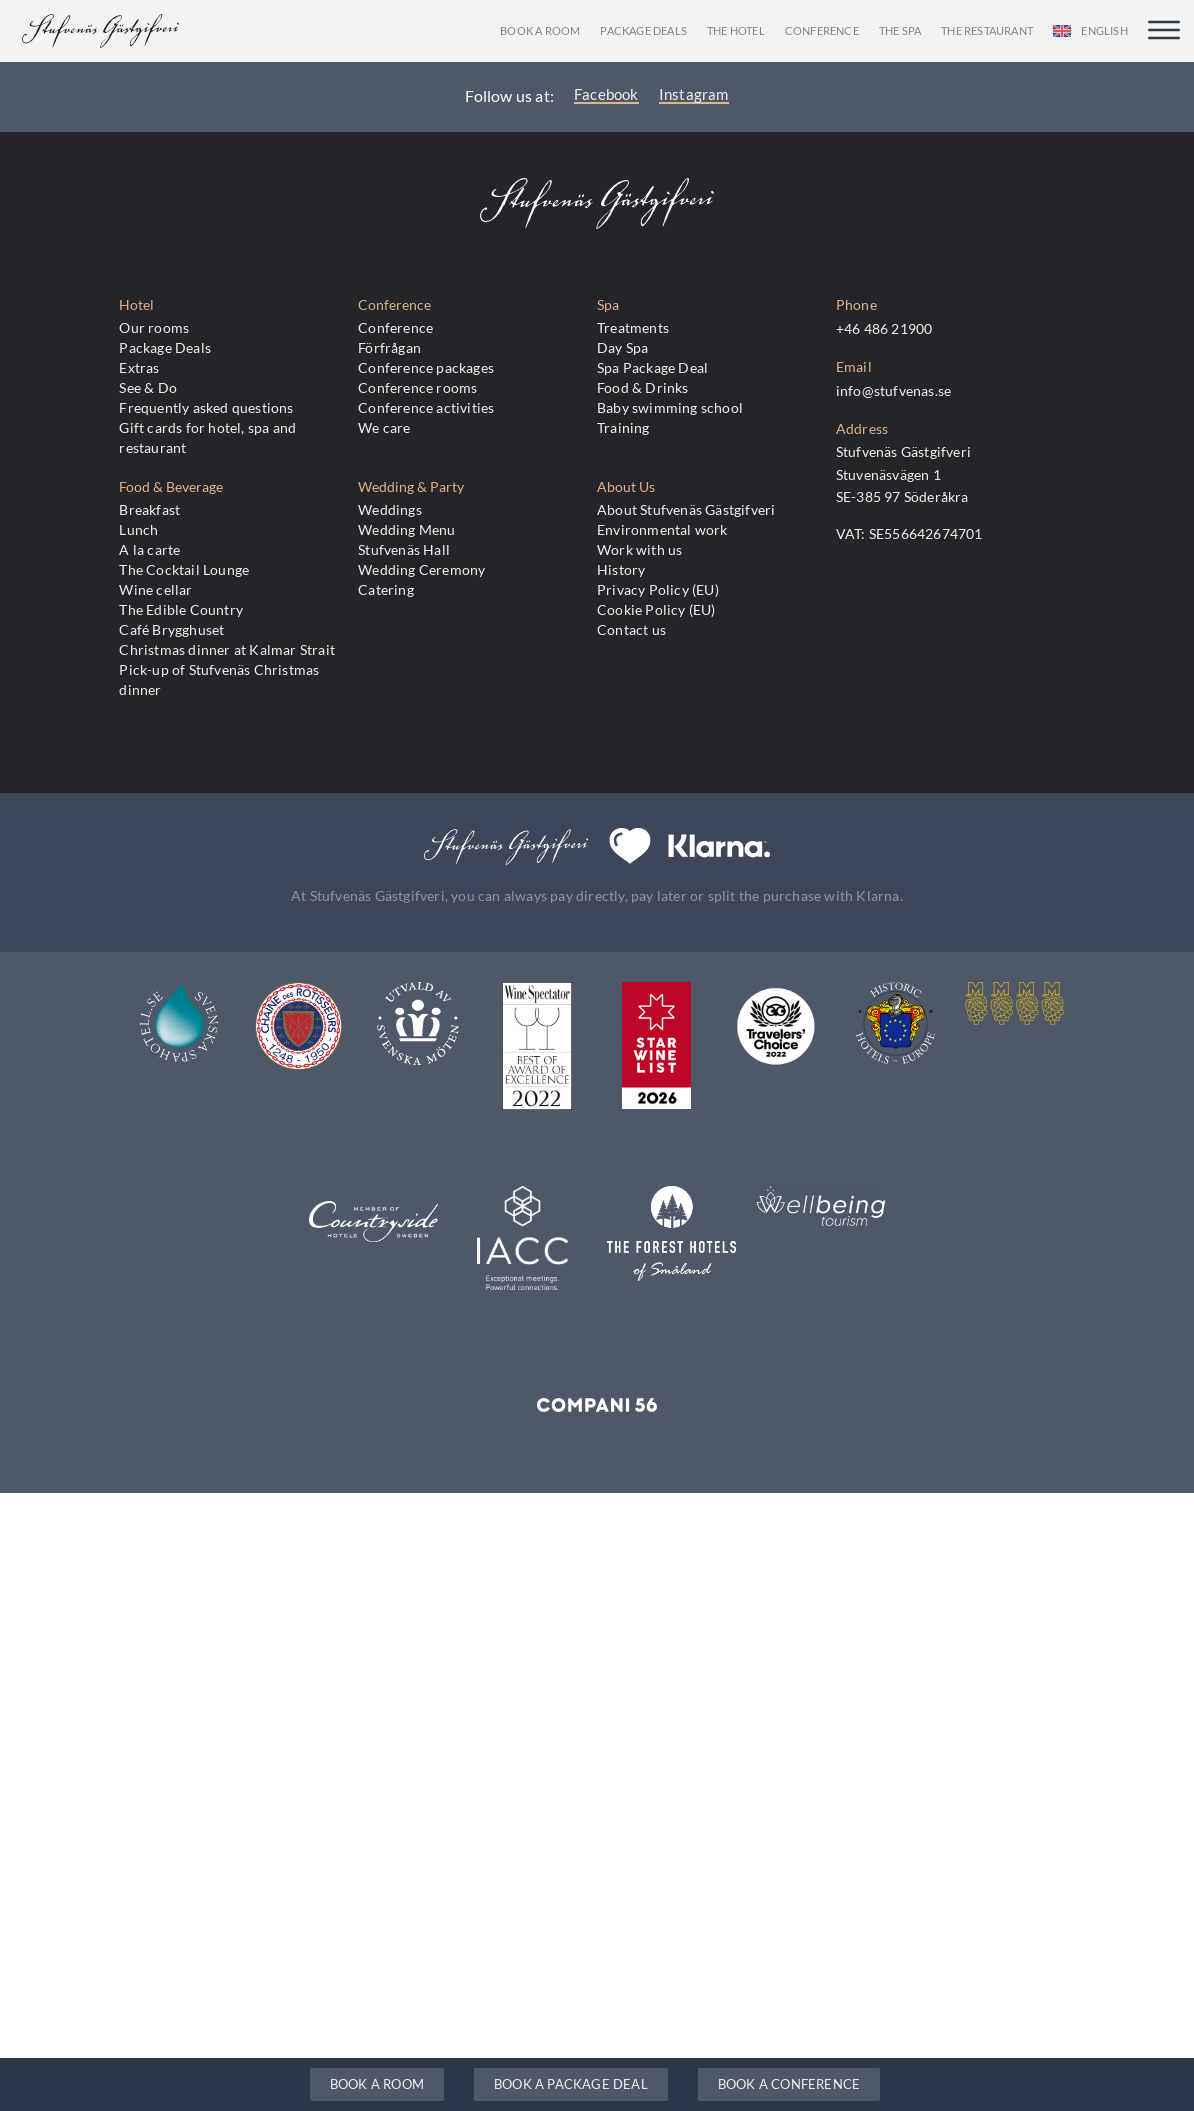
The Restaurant (987, 30)
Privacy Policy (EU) (658, 589)
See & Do (148, 387)
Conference (822, 30)
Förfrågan (389, 347)
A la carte (149, 549)
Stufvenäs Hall (404, 549)
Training (623, 427)
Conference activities (426, 407)
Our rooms (154, 327)
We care (384, 427)
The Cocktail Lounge (184, 569)
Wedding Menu (406, 529)
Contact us (631, 629)
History (621, 569)
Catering (386, 589)
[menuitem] (1090, 31)
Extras (139, 367)
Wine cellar (155, 589)
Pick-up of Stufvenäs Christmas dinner (219, 679)
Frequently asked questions (206, 407)
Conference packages (426, 367)
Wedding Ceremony (421, 569)
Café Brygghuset (171, 629)
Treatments (633, 327)
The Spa (900, 30)
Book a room (540, 30)
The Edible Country (181, 609)
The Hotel (736, 30)
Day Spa (622, 347)
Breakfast (149, 509)
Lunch (138, 529)
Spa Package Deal (652, 367)
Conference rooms (417, 387)
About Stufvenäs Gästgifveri (686, 509)
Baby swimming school (670, 407)
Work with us (639, 549)
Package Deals (643, 30)
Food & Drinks (643, 387)
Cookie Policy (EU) (656, 609)
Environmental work (662, 529)
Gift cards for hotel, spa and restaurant (207, 437)
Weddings (390, 509)
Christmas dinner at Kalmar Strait (227, 649)
